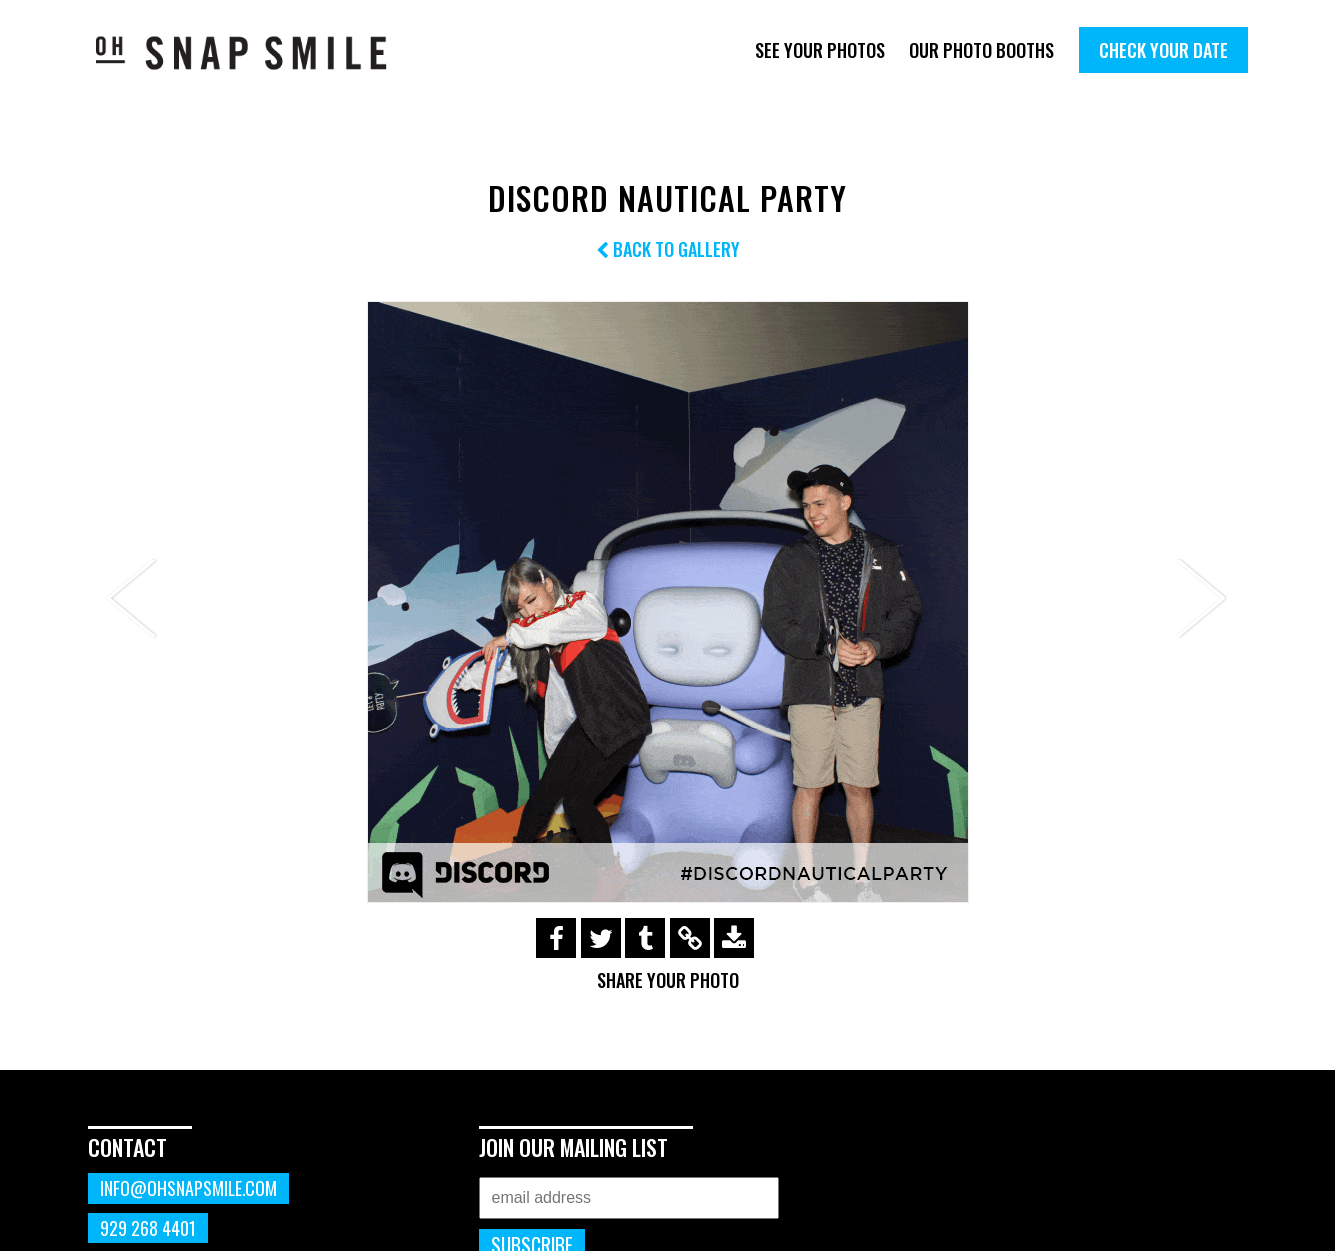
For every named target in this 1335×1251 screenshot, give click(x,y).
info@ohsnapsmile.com (188, 1188)
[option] (668, 602)
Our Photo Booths (981, 50)
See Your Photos (820, 50)
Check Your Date (1163, 50)
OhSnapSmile (255, 52)
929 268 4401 (148, 1228)
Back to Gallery (668, 249)
